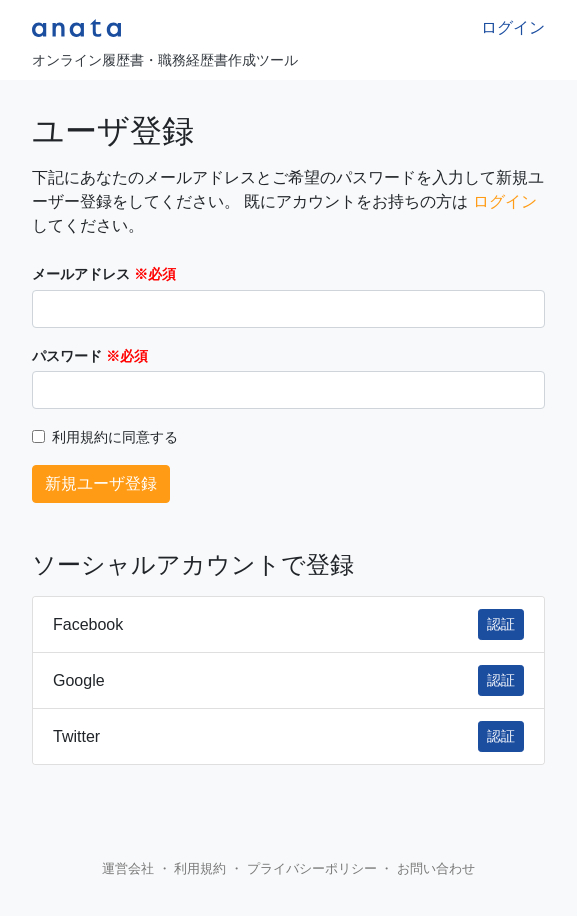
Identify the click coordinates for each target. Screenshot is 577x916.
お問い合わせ (436, 868)
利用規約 (200, 868)
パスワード (67, 356)
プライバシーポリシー (312, 868)
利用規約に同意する (115, 437)
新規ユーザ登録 (101, 483)
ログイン (513, 27)
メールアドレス (81, 274)
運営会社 (128, 868)
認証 (501, 624)
